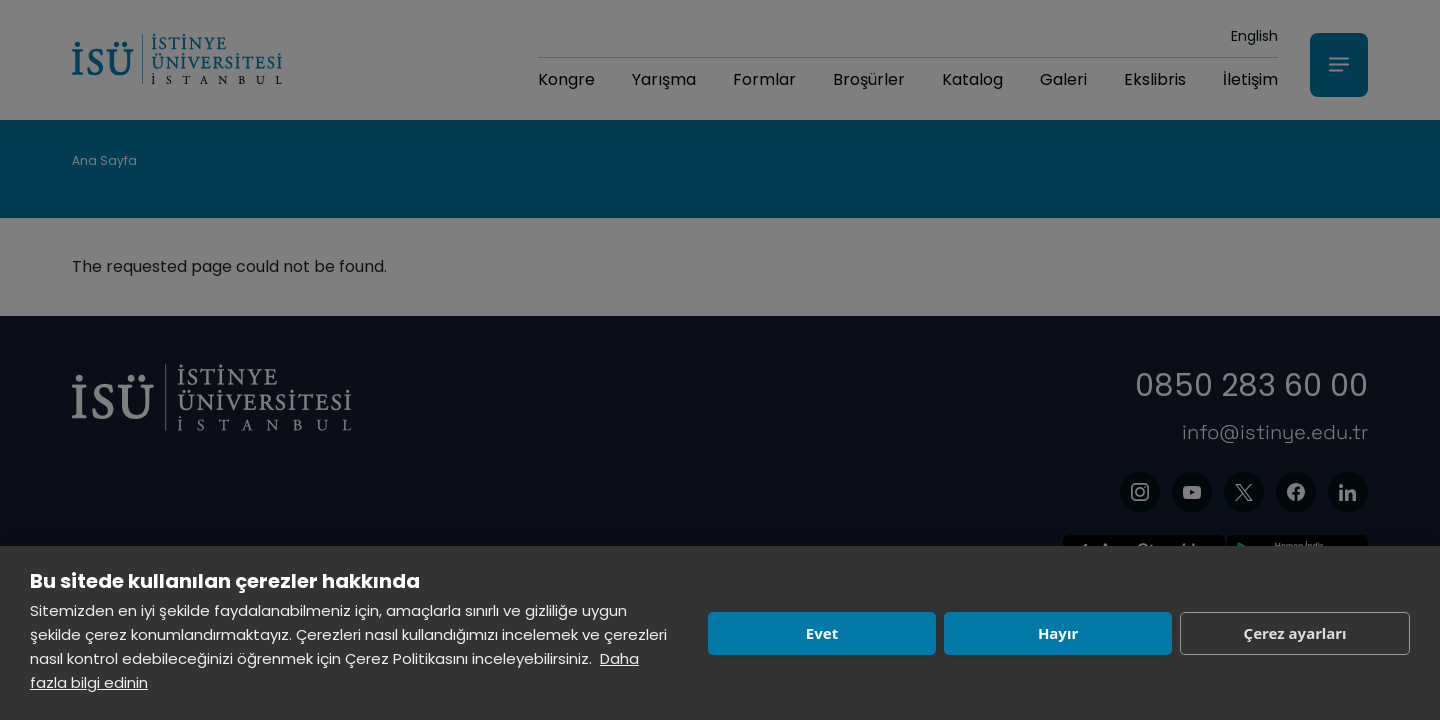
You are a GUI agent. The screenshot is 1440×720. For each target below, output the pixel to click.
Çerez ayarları (1295, 633)
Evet (822, 633)
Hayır (1058, 633)
